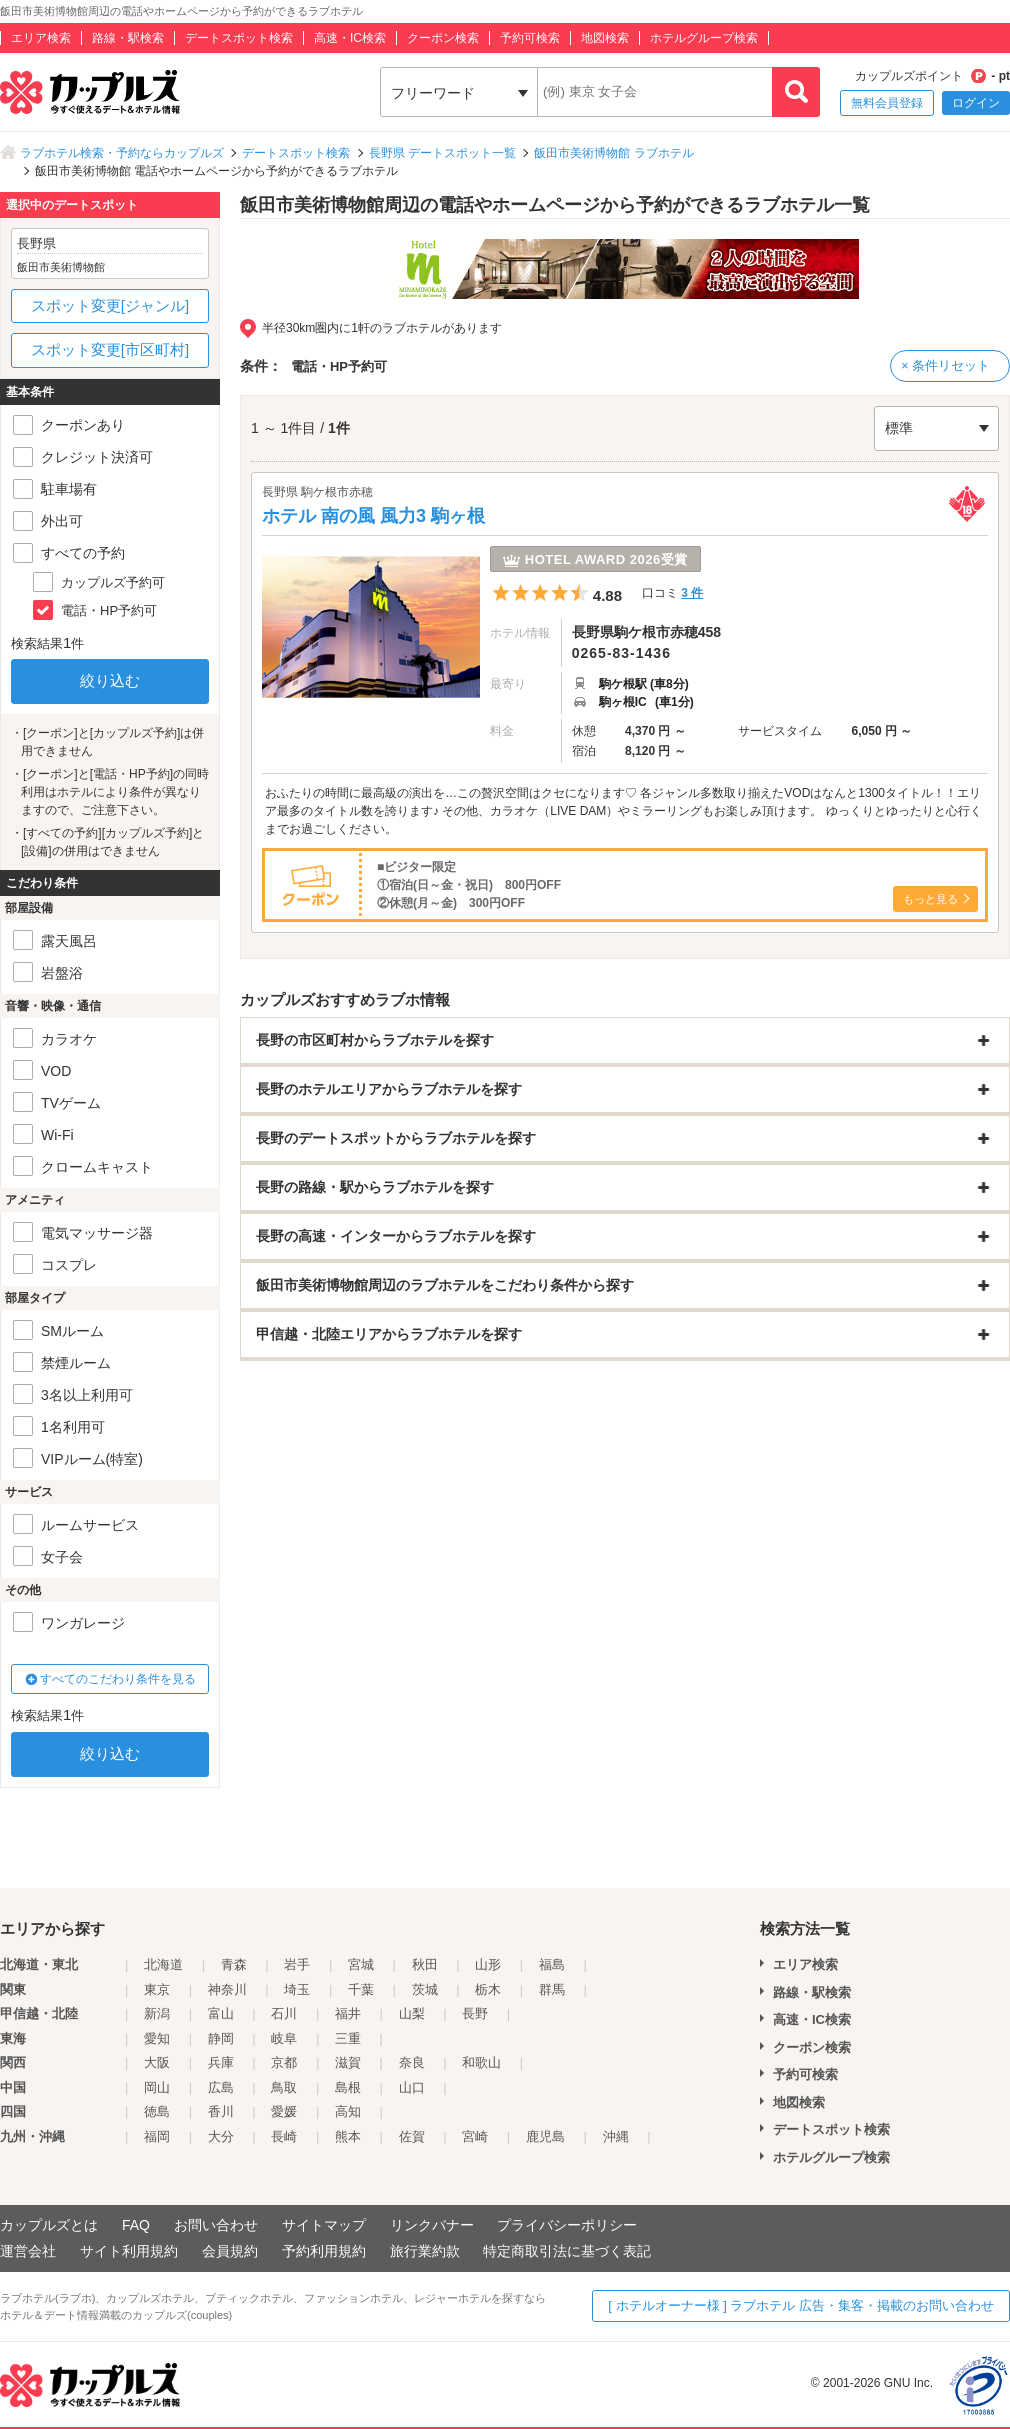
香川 (221, 2111)
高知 (348, 2111)
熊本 (348, 2136)
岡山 (157, 2087)
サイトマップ (324, 2225)
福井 (348, 2013)
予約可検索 (530, 38)
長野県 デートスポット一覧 (442, 153)
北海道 (163, 1964)
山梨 (412, 2013)
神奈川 (227, 1989)
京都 (284, 2062)
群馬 (552, 1989)
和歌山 (481, 2062)
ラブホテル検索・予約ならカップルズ (122, 153)
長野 (475, 2013)
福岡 (157, 2136)
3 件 (692, 593)
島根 (348, 2087)
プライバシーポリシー (567, 2225)
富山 (221, 2013)
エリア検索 (41, 38)
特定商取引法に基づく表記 (567, 2251)
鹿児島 (545, 2136)
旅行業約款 (425, 2251)
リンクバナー (432, 2225)
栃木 (488, 1989)
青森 (234, 1964)
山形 (488, 1964)
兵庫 (221, 2062)
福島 (552, 1964)
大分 (221, 2136)
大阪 (157, 2062)
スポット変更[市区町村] (110, 349)
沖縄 (616, 2136)
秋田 (425, 1964)
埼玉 (297, 1989)
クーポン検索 (443, 38)
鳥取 (284, 2087)
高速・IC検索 (350, 38)
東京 (157, 1989)
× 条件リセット (945, 365)
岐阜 (284, 2038)
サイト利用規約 (129, 2251)
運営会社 (28, 2251)
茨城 (425, 1989)
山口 (412, 2087)
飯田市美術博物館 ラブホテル (613, 153)
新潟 (157, 2013)
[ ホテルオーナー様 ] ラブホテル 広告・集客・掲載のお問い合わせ (801, 2305)
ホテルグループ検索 (704, 38)
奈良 (412, 2062)
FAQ (136, 2225)
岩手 (297, 1964)
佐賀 (412, 2136)
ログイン (976, 103)
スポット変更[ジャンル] (110, 305)
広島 (221, 2087)
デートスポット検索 (239, 38)
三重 (348, 2038)
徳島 (157, 2111)
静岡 (221, 2038)
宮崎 (475, 2136)
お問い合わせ (216, 2225)
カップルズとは (49, 2225)
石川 (284, 2013)
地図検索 (605, 38)
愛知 (157, 2038)
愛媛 (284, 2111)
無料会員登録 (887, 103)
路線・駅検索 (128, 38)
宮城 (361, 1964)
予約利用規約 (324, 2251)
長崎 (284, 2136)
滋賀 (348, 2062)
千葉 (361, 1989)
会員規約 (230, 2251)
